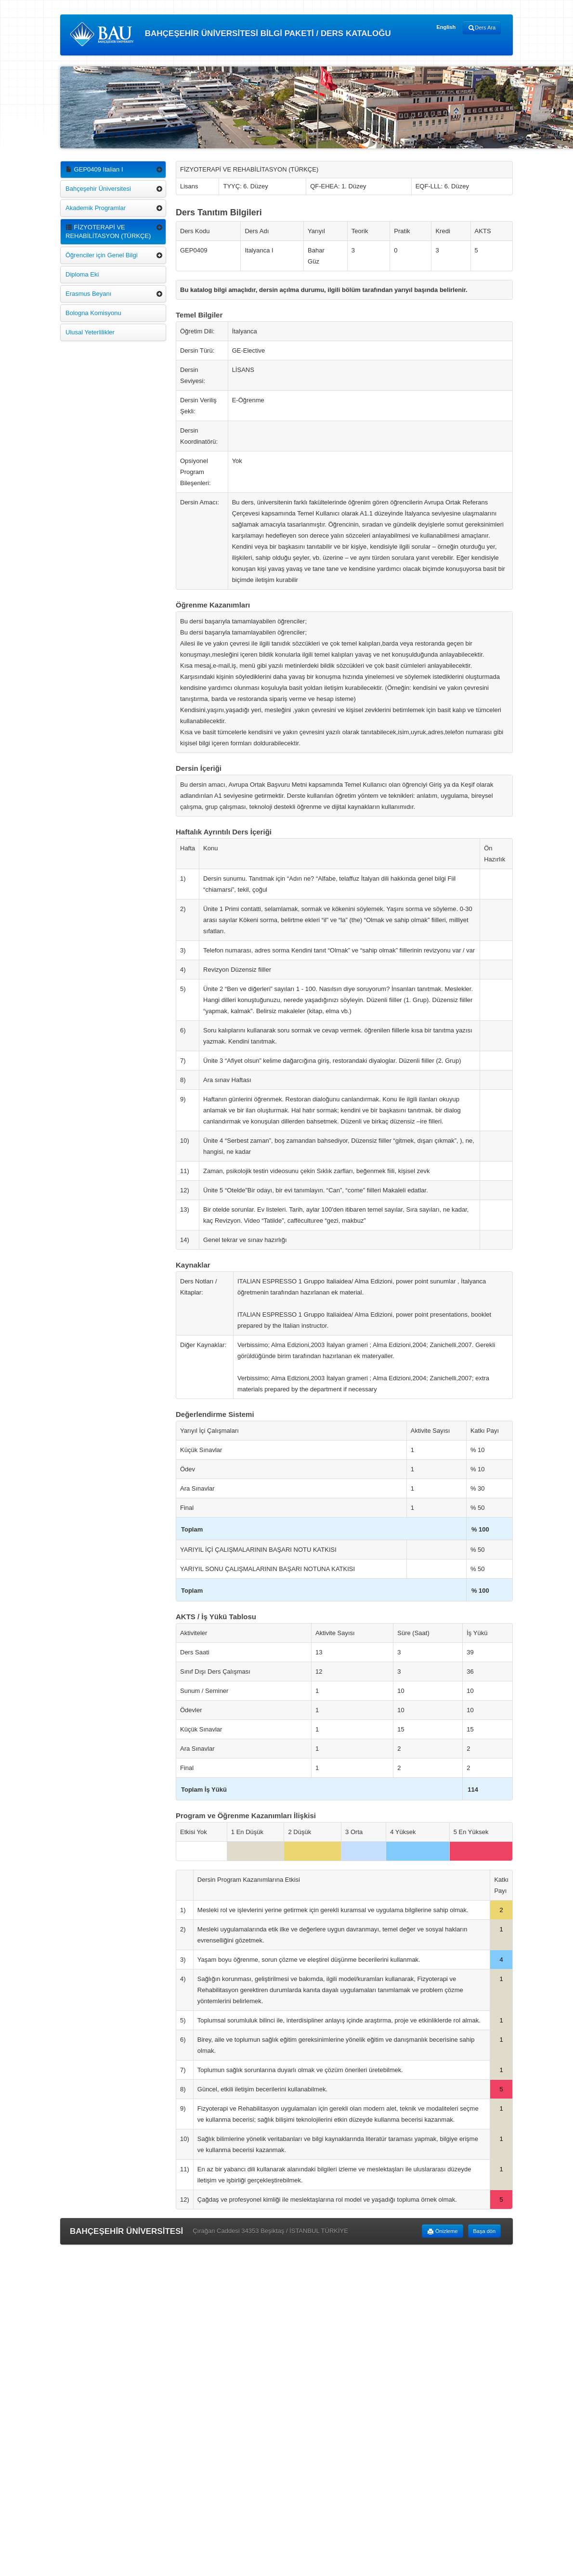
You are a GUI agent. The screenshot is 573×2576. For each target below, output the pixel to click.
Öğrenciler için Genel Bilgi (101, 255)
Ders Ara (481, 28)
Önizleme (442, 2231)
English (446, 27)
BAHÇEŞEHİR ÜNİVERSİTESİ (126, 2231)
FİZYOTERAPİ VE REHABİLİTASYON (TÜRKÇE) (108, 231)
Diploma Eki (82, 274)
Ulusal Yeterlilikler (90, 332)
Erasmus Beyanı (88, 293)
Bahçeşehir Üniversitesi (98, 188)
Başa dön (484, 2231)
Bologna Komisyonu (93, 313)
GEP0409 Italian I (94, 169)
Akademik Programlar (95, 207)
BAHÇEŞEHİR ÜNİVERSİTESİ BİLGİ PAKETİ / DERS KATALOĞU (230, 34)
